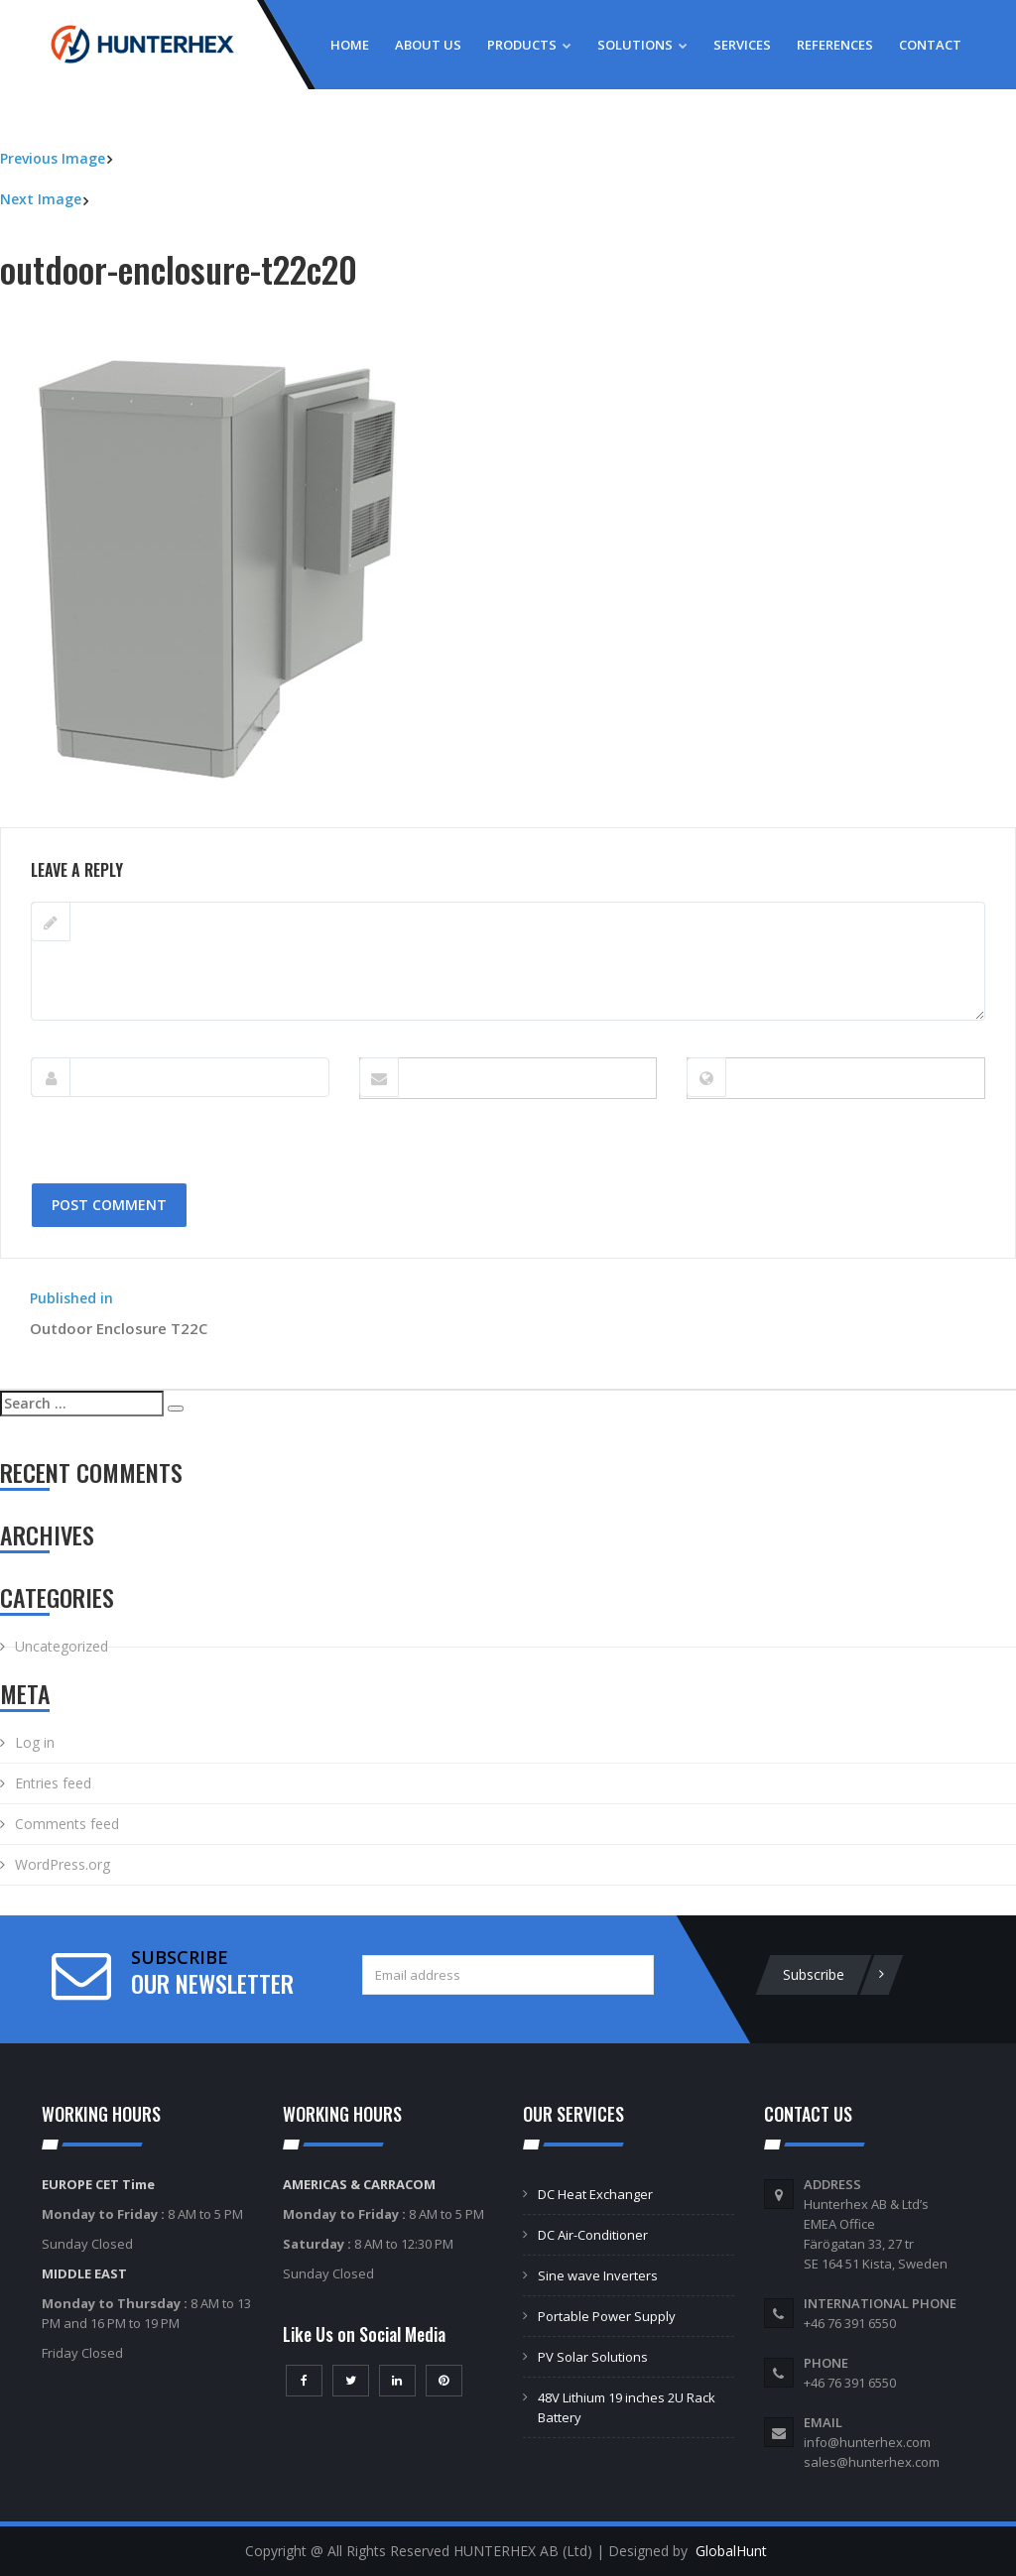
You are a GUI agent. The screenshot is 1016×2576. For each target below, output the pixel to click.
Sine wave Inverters (598, 2275)
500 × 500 (155, 816)
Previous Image (52, 158)
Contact (930, 45)
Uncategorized (61, 1646)
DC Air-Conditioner (593, 2235)
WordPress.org (62, 1864)
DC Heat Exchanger (595, 2194)
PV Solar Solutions (593, 2357)
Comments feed (67, 1823)
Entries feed (53, 1783)
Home (349, 45)
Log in (35, 1742)
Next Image (40, 198)
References (835, 45)
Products (529, 45)
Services (742, 45)
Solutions (642, 45)
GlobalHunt (731, 2550)
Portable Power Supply (607, 2316)
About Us (428, 45)
